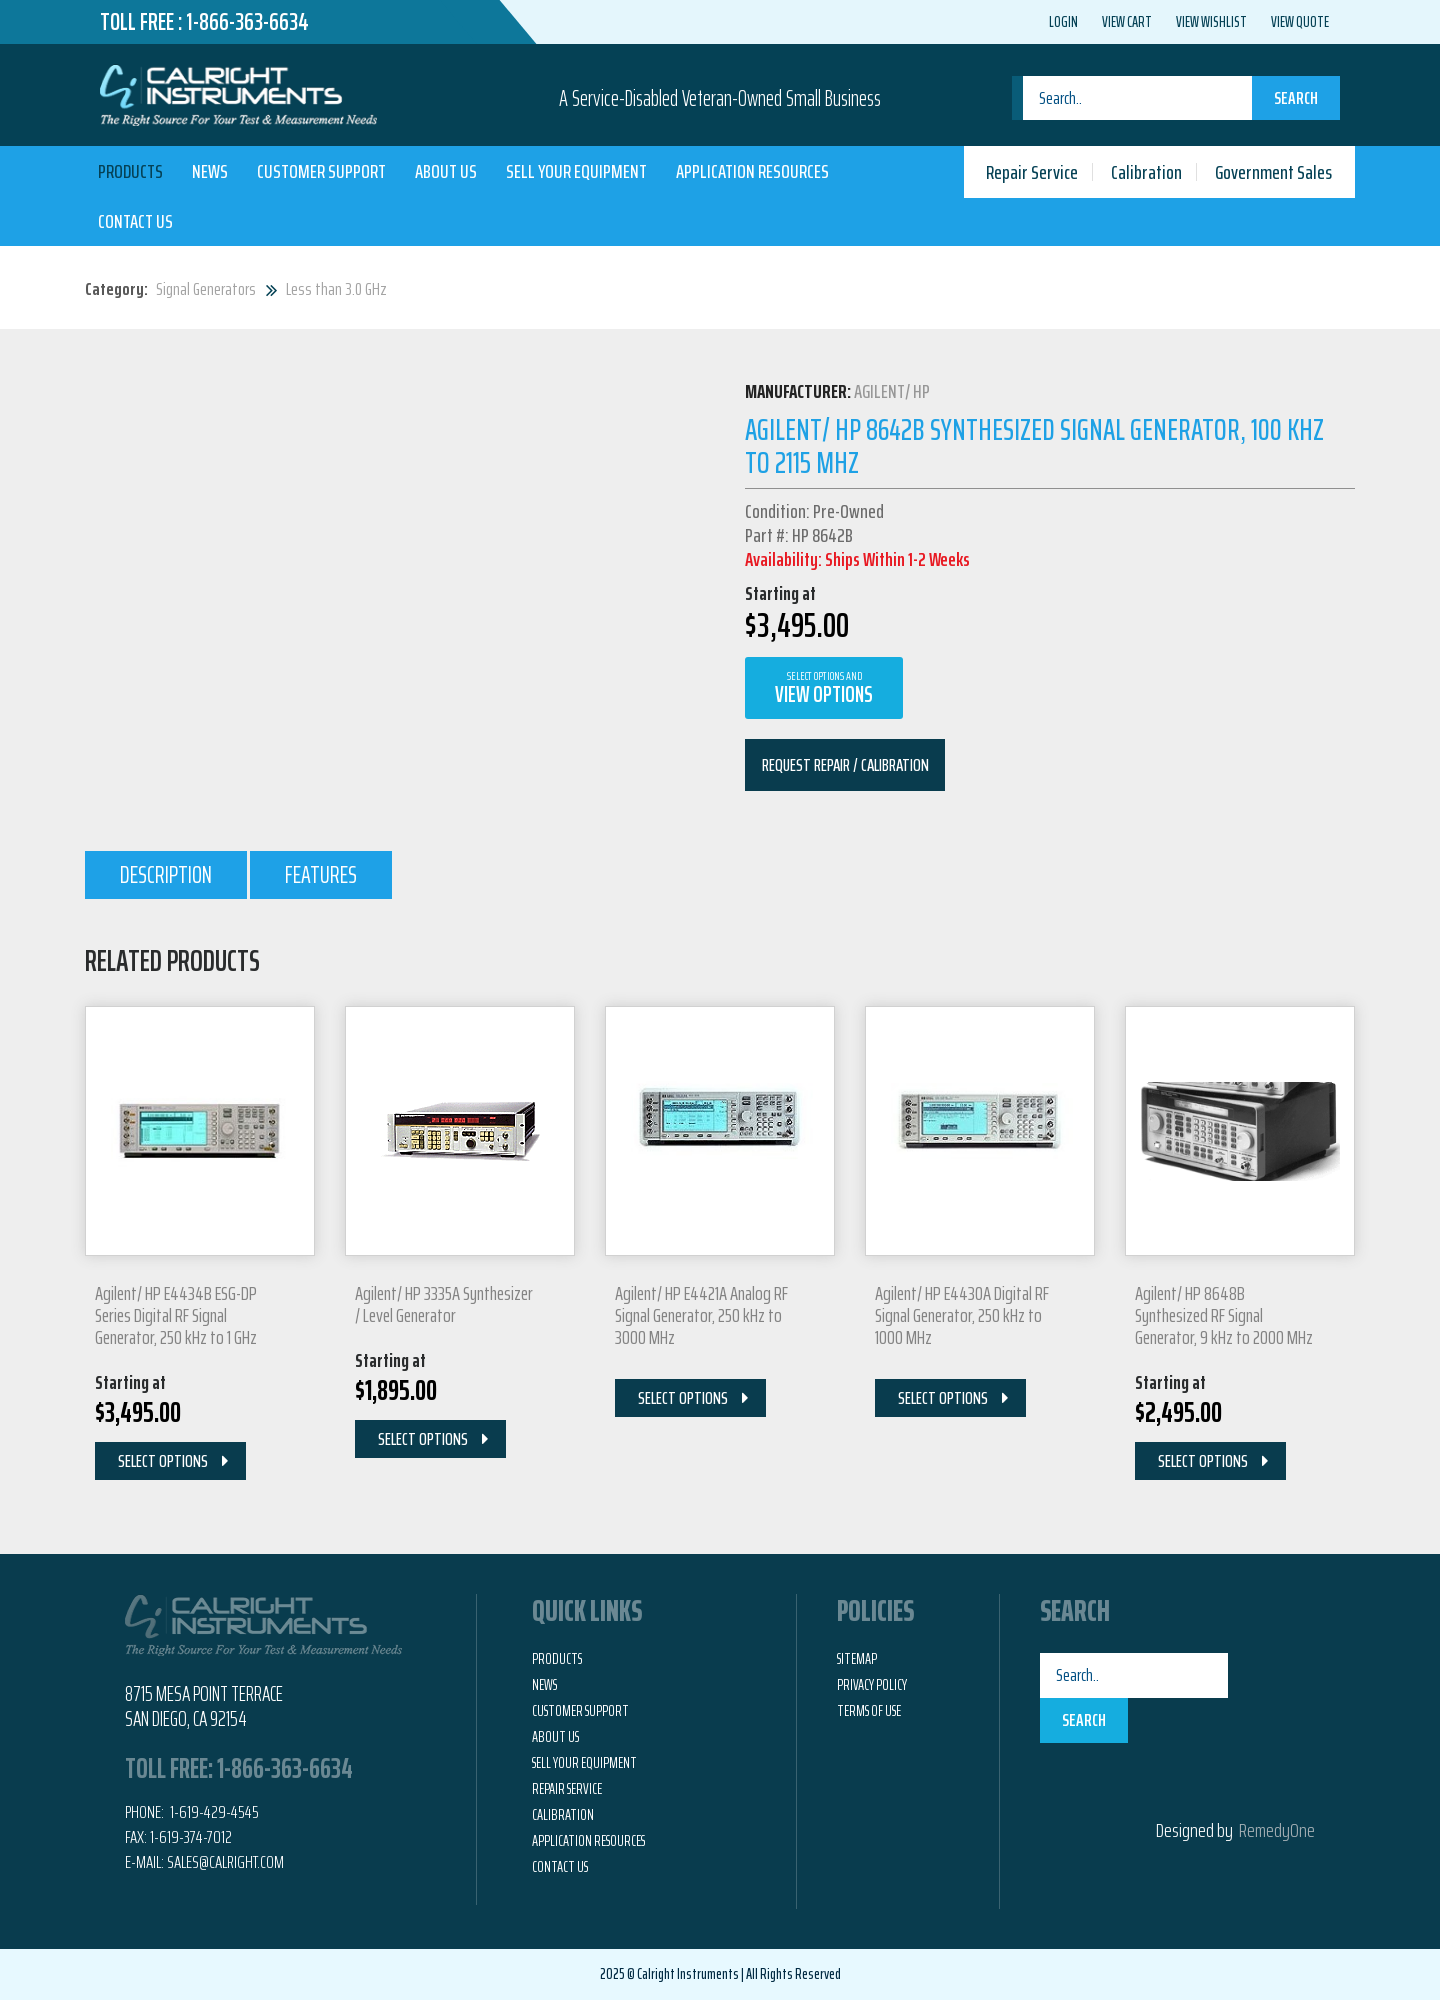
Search (1296, 98)
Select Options (163, 1461)
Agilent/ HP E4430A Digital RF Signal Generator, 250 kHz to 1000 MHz (962, 1315)
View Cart (1127, 22)
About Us (446, 171)
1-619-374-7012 (191, 1837)
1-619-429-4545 (213, 1812)
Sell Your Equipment (576, 171)
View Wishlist (1211, 22)
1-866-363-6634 (247, 22)
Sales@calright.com (225, 1862)
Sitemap (857, 1659)
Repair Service (1032, 172)
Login (1063, 22)
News (210, 171)
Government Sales (1273, 172)
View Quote (1300, 22)
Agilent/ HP (892, 391)
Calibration (1146, 172)
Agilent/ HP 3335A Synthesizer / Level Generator (444, 1304)
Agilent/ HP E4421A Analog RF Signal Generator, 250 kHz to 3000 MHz (701, 1315)
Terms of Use (869, 1711)
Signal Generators (206, 289)
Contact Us (135, 221)
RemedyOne (1277, 1830)
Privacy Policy (872, 1685)
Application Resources (752, 171)
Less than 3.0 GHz (336, 289)
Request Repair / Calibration (845, 765)
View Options (824, 689)
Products (130, 171)
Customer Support (321, 171)
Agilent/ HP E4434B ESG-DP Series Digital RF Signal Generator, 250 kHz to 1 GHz (176, 1315)
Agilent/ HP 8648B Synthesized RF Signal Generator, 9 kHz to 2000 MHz (1224, 1315)
